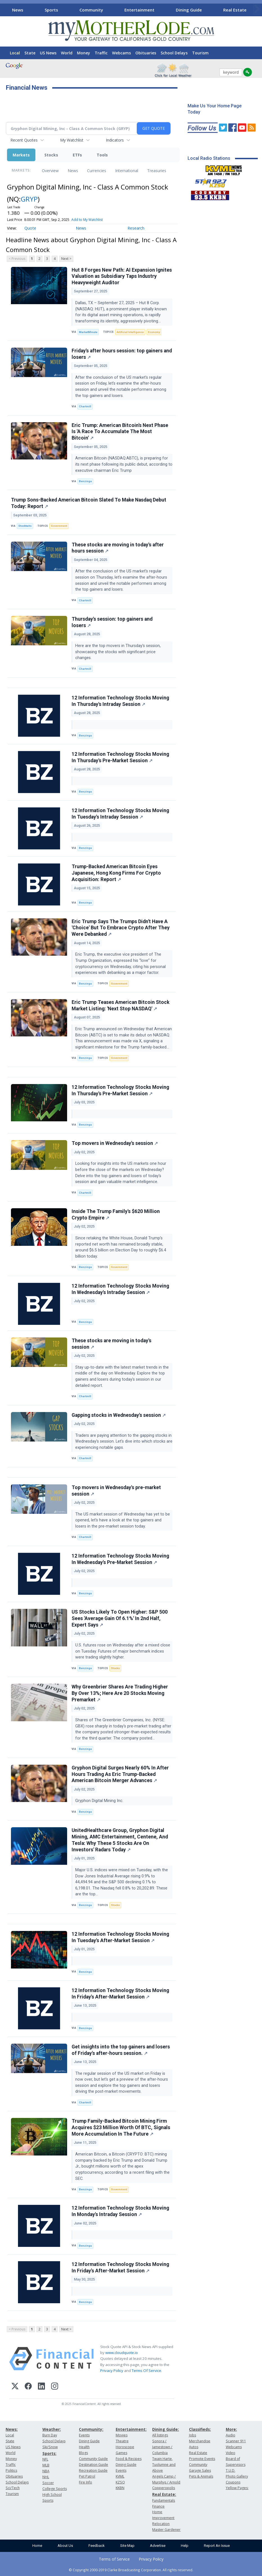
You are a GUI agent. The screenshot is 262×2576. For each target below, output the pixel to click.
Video (230, 2452)
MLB (45, 2465)
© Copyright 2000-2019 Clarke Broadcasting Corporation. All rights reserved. (131, 2570)
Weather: (51, 2429)
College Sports (54, 2488)
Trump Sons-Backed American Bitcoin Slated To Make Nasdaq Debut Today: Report (88, 503)
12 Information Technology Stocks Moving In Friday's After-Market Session (120, 1994)
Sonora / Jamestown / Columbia (162, 2447)
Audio (230, 2435)
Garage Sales (200, 2470)
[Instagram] (54, 2387)
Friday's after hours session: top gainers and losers (122, 354)
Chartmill (85, 406)
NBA (45, 2471)
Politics (11, 2470)
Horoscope (125, 2447)
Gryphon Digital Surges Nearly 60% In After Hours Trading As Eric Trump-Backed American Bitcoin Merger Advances (120, 1774)
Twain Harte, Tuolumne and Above (164, 2464)
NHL (45, 2477)
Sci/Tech (13, 2487)
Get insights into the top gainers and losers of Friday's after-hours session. (121, 2050)
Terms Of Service (146, 2370)
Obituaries (145, 53)
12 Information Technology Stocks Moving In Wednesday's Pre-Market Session (120, 1559)
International (126, 170)
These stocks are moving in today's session (111, 1344)
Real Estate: (164, 2494)
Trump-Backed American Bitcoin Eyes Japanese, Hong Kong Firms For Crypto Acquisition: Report (116, 873)
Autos (193, 2447)
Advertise (157, 2545)
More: (231, 2429)
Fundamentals (163, 2500)
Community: (91, 2429)
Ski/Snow (50, 2447)
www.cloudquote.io (121, 2352)
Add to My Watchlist (87, 219)
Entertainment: (131, 2429)
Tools (102, 155)
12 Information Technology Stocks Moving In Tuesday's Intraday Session (120, 814)
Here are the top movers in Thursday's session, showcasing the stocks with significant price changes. (118, 651)
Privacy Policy (111, 2370)
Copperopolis (163, 2487)
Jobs (192, 2435)
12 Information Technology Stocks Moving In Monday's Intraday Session (120, 2211)
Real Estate (235, 10)
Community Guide (93, 2458)
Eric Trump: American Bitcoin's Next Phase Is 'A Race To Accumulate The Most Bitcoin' (120, 431)
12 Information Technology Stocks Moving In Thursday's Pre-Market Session (120, 757)
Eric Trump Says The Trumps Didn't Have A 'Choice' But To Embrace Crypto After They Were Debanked (121, 928)
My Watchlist (71, 140)
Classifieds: (200, 2429)
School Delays (174, 53)
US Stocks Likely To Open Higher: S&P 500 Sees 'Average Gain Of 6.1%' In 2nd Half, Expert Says (120, 1618)
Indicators (115, 140)
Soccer (48, 2482)
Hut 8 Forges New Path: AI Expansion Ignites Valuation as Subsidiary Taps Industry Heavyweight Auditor (122, 276)
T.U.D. (230, 2470)
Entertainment (139, 10)
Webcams (121, 53)
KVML (120, 2476)
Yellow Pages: (237, 2487)
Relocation (161, 2523)
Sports (51, 10)
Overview (50, 170)
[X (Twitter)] (15, 2387)
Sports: (49, 2453)
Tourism (200, 53)
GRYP (29, 199)
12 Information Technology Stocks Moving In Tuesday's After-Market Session (120, 1937)
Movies (121, 2435)
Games (121, 2452)
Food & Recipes (129, 2458)
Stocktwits (25, 525)
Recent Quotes (24, 140)
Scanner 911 (236, 2441)
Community (91, 10)
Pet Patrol (87, 2476)
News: (12, 2429)
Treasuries (156, 170)
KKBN (120, 2487)
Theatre (122, 2441)
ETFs (77, 155)
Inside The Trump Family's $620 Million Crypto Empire (116, 1215)
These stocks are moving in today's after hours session (118, 548)
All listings (160, 2435)
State (29, 53)
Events (84, 2435)
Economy (154, 332)
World (66, 53)
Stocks (51, 155)
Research (135, 228)
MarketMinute (88, 332)
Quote (30, 228)
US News (48, 53)
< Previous (17, 258)
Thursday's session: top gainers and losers (112, 622)
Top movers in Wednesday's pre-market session (116, 1491)
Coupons (233, 2482)
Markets (21, 155)
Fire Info (85, 2482)
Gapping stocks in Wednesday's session (119, 1415)
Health (84, 2447)
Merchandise (199, 2441)
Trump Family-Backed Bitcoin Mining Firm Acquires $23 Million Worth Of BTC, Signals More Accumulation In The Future (121, 2127)
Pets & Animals (201, 2476)
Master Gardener (166, 2529)
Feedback (96, 2545)
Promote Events (202, 2458)
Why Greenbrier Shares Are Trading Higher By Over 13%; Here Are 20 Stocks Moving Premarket (120, 1693)
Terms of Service (114, 2559)
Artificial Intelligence (130, 332)
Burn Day (49, 2435)
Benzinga (85, 481)
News (17, 10)
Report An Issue (217, 2545)
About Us (65, 2545)
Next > (66, 258)
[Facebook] (28, 2387)
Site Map (127, 2545)
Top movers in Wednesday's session (115, 1143)
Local (15, 53)
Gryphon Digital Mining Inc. (99, 1800)
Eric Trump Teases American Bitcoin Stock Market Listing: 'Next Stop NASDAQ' (120, 1005)
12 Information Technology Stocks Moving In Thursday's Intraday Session (120, 701)
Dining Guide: (165, 2429)
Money (83, 53)
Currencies (96, 170)
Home (37, 2545)
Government (59, 525)
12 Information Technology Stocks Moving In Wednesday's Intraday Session (120, 1289)
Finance (158, 2506)
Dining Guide (189, 10)
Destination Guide (93, 2464)
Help (184, 2545)
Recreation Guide (93, 2470)
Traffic (101, 53)
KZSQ (120, 2482)
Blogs (83, 2452)
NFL (45, 2459)
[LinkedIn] (41, 2387)
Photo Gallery (237, 2476)
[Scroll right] (257, 9)
